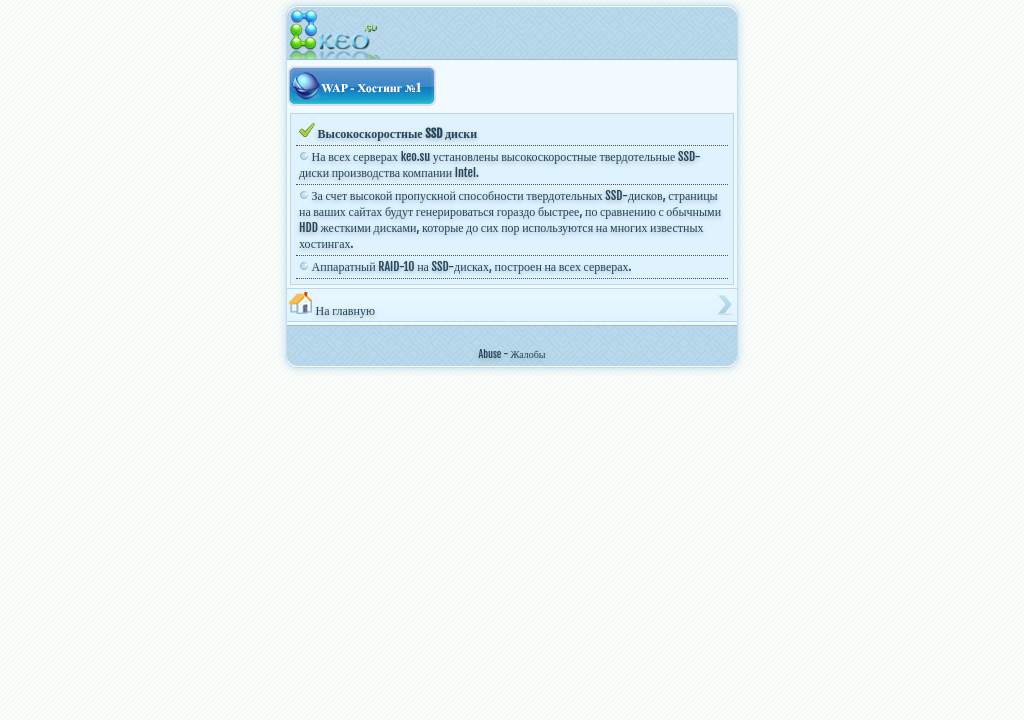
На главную (332, 304)
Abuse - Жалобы (512, 354)
